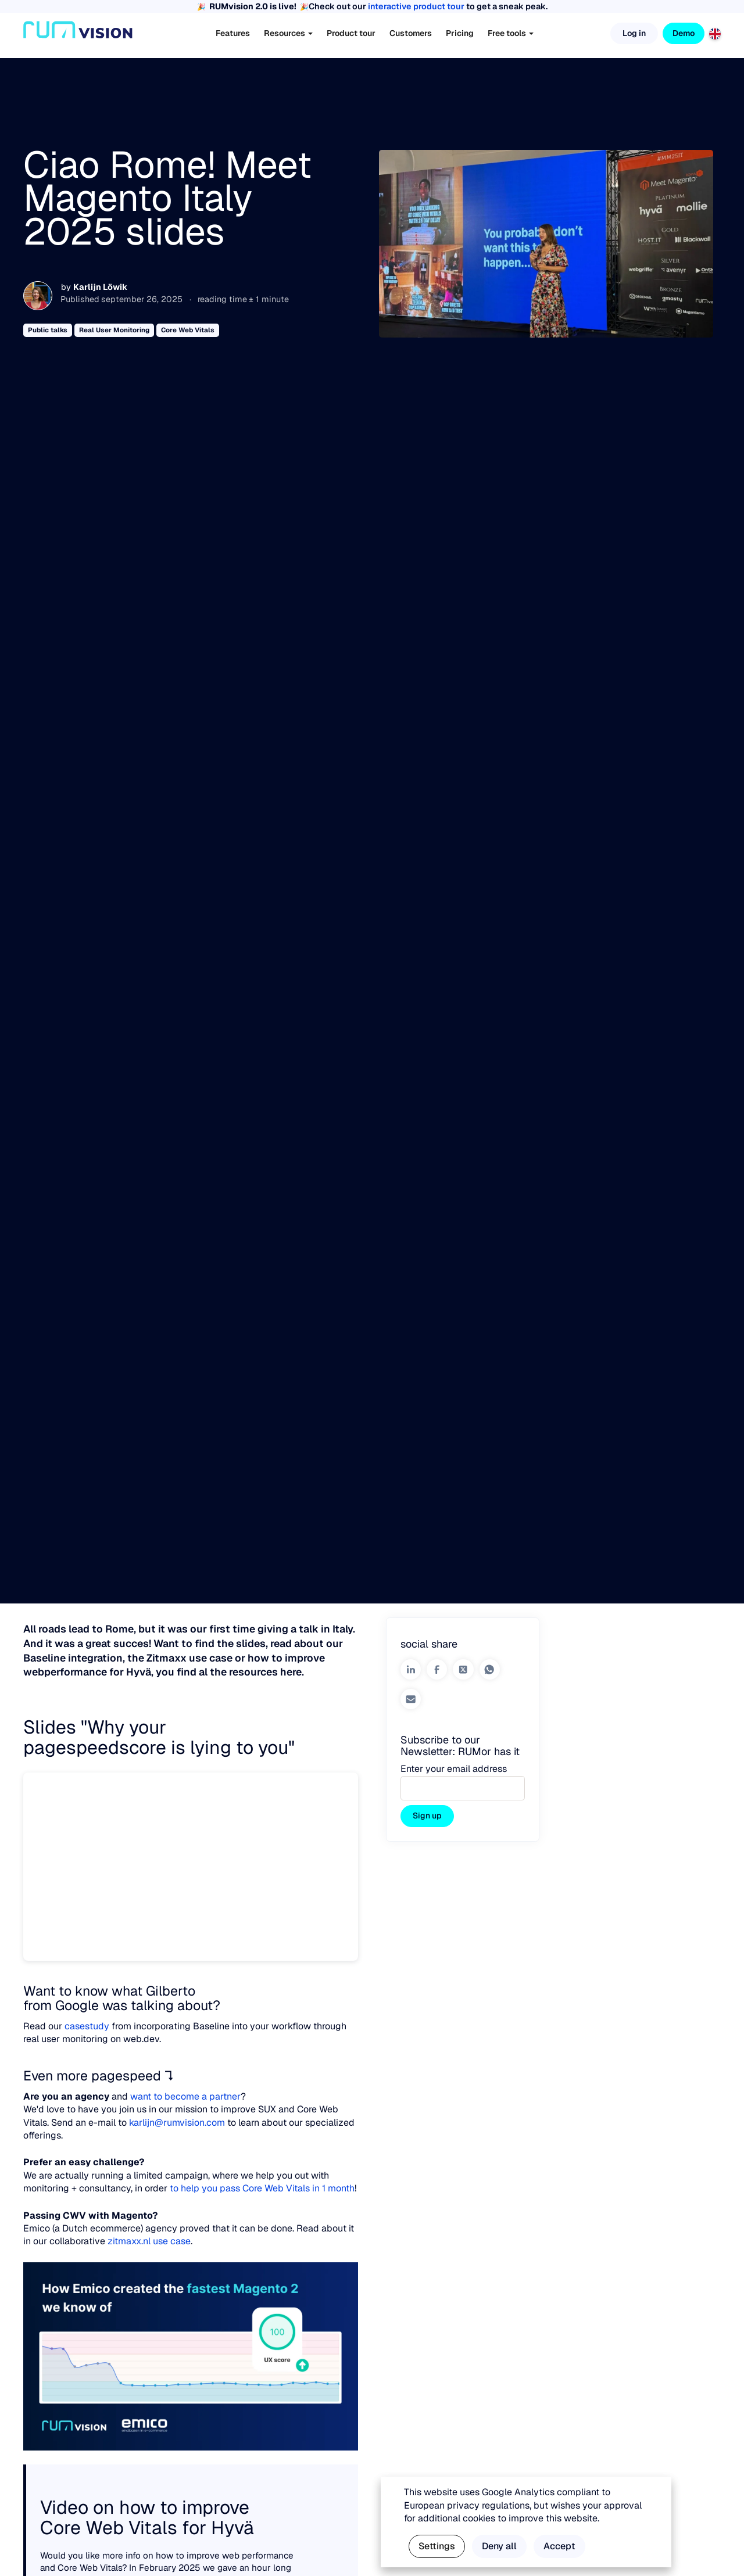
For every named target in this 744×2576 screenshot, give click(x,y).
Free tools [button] (511, 33)
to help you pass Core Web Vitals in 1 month (262, 2188)
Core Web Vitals (187, 329)
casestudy (87, 2026)
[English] (715, 32)
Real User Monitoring (114, 329)
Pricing (460, 33)
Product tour (351, 33)
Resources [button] (288, 33)
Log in (634, 33)
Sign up (427, 1815)
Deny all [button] (499, 2546)
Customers (410, 33)
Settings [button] (437, 2546)
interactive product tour (416, 6)
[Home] (78, 33)
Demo (684, 33)
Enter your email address (453, 1769)
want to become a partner (185, 2096)
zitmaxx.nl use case (149, 2241)
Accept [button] (559, 2546)
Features (233, 33)
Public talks (47, 329)
